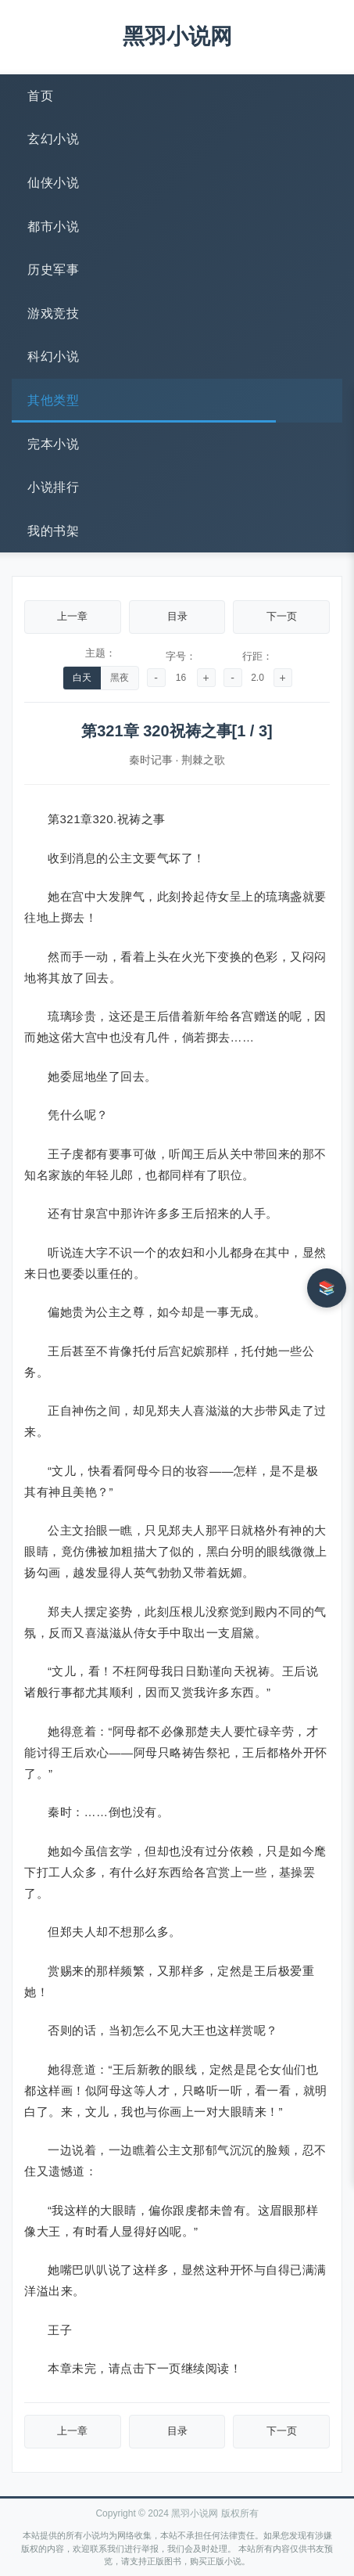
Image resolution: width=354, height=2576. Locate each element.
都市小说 (53, 226)
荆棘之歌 (203, 760)
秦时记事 (151, 760)
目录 (177, 616)
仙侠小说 (53, 182)
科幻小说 (53, 356)
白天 (82, 677)
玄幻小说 (53, 139)
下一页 (281, 616)
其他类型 (53, 400)
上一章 (72, 616)
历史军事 (53, 269)
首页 (40, 96)
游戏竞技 (53, 313)
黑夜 (119, 677)
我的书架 (53, 531)
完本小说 (53, 444)
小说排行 (53, 487)
